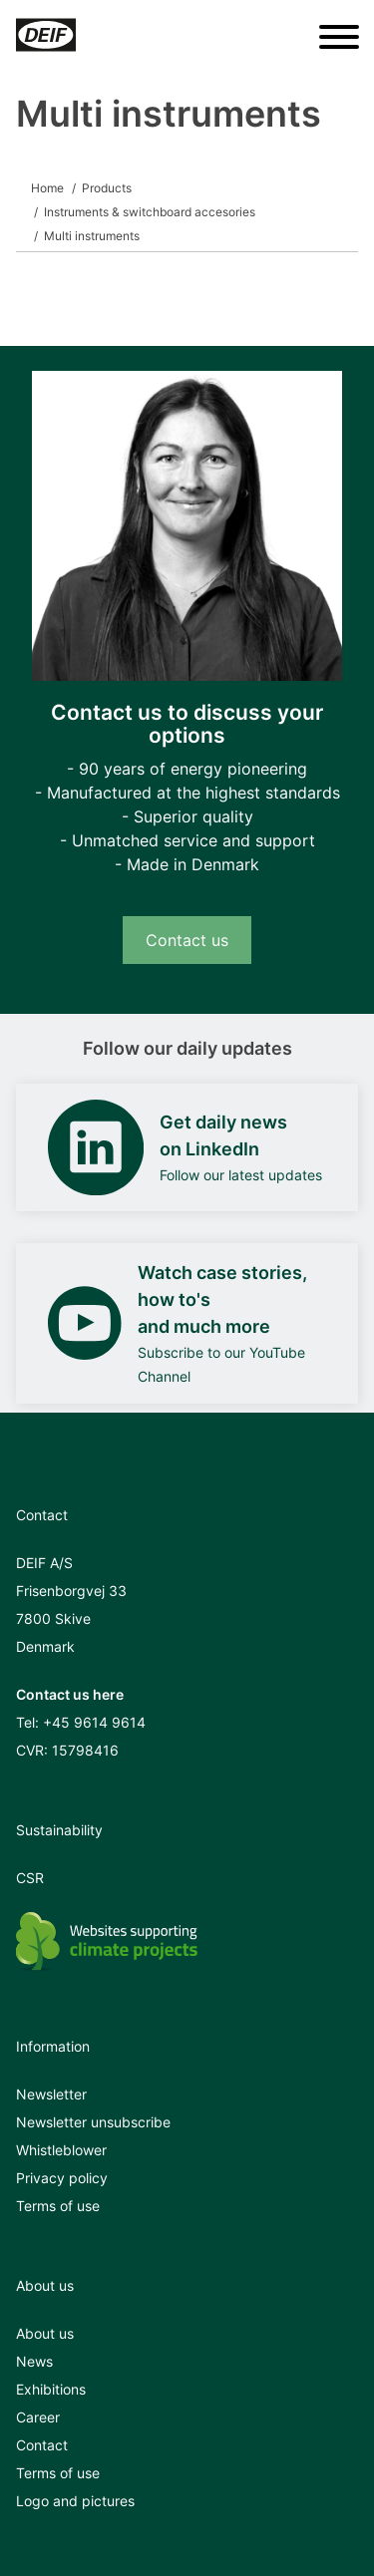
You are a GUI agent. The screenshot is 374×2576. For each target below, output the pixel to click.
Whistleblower (61, 2149)
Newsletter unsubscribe (93, 2121)
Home (47, 187)
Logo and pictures (75, 2500)
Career (38, 2417)
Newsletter (51, 2094)
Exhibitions (51, 2389)
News (34, 2361)
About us (45, 2333)
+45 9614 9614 (94, 1722)
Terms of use (58, 2205)
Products (107, 187)
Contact (42, 2444)
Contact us (187, 940)
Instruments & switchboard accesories (149, 211)
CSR (30, 1877)
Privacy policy (62, 2177)
